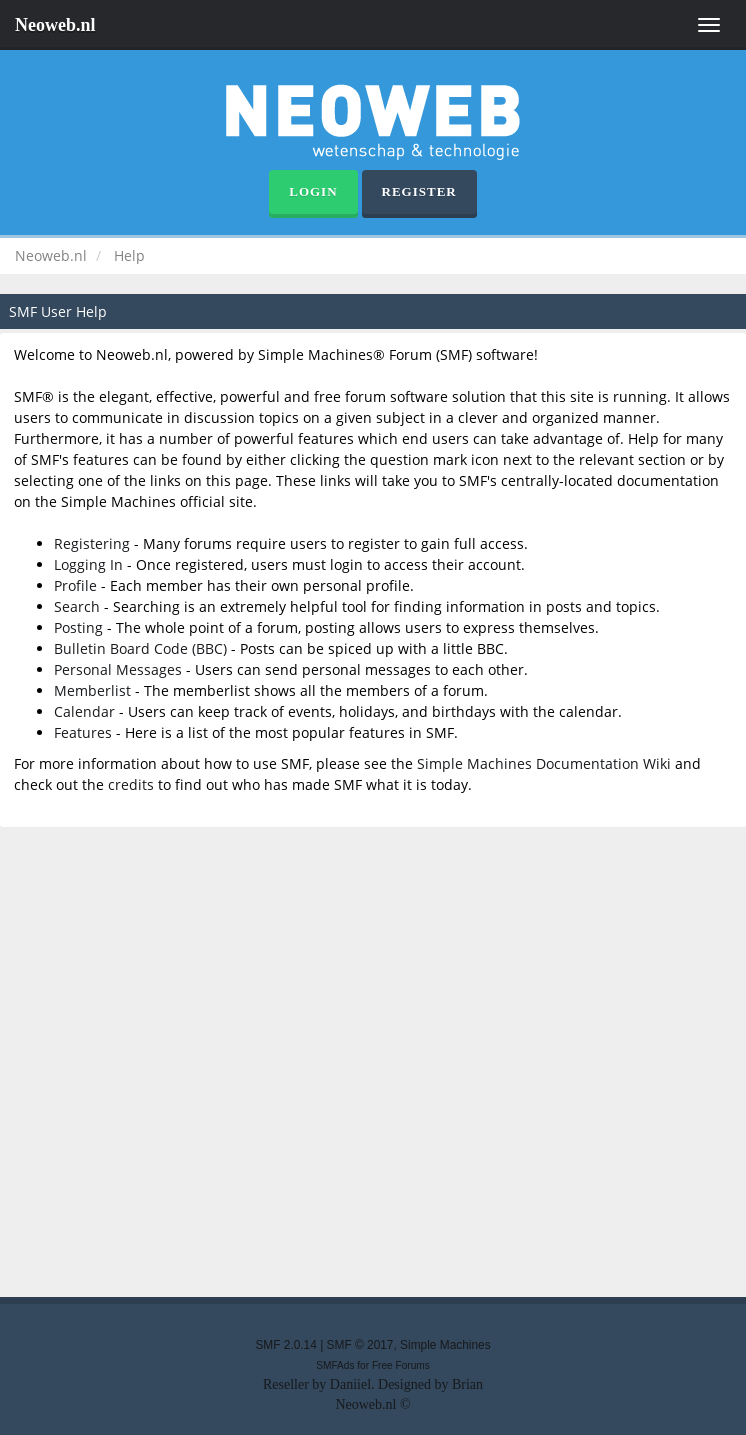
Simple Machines (445, 1345)
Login (313, 191)
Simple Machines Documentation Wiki (544, 763)
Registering (92, 543)
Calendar (84, 711)
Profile (75, 585)
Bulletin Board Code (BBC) (140, 648)
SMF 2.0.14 (285, 1345)
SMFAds (335, 1365)
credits (131, 784)
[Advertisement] (373, 1060)
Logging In (88, 564)
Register (419, 191)
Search (77, 606)
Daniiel (350, 1384)
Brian (467, 1384)
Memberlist (92, 690)
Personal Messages (118, 669)
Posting (78, 627)
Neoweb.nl (55, 25)
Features (83, 732)
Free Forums (401, 1365)
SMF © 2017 (360, 1345)
